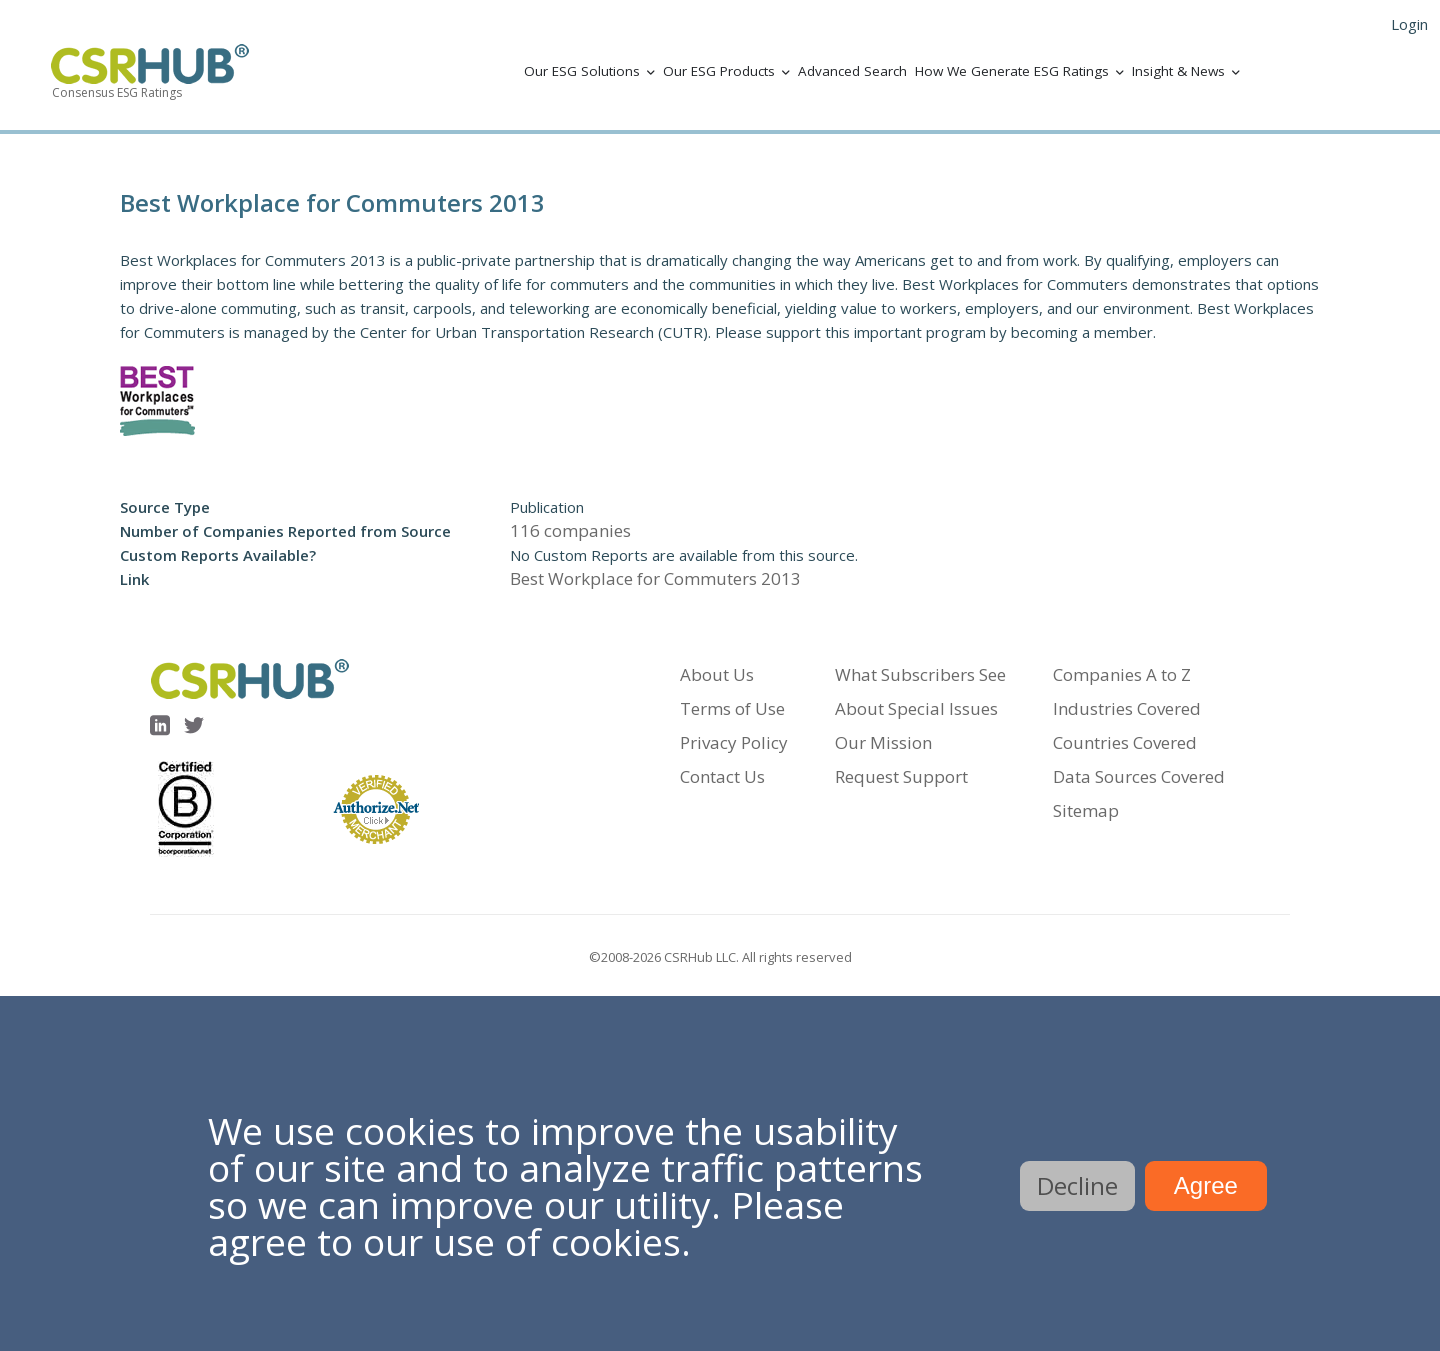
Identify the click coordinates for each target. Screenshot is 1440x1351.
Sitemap (1086, 810)
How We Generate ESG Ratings (1012, 71)
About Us (717, 674)
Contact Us (722, 776)
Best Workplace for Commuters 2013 (655, 578)
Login (1409, 24)
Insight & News (1178, 71)
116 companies (570, 530)
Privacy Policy (734, 742)
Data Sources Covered (1139, 776)
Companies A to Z (1122, 674)
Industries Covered (1127, 708)
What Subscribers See (920, 674)
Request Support (901, 776)
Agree (1206, 1185)
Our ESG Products (719, 71)
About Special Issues (916, 708)
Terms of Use (732, 708)
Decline (1077, 1185)
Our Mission (883, 742)
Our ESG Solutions (582, 71)
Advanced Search (852, 71)
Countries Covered (1125, 742)
